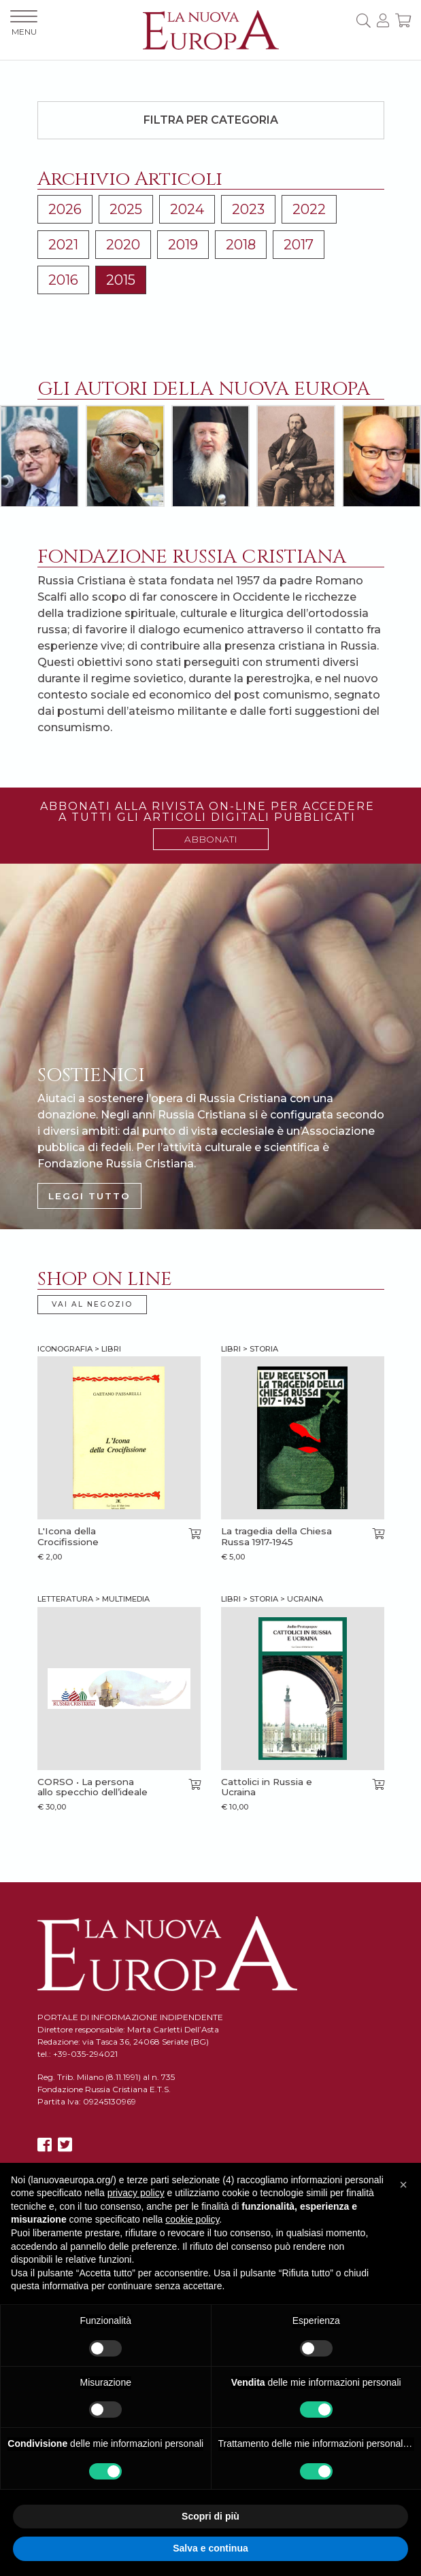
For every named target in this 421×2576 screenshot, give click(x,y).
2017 (299, 244)
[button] (403, 2184)
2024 (187, 209)
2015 (120, 280)
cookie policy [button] (192, 2219)
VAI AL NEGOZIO (92, 1304)
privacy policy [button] (136, 2192)
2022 (309, 209)
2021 (63, 244)
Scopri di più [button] (210, 2516)
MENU (23, 23)
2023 (248, 209)
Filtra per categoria (211, 119)
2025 (126, 209)
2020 (123, 244)
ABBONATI (210, 839)
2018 (241, 244)
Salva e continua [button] (210, 2548)
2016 (63, 280)
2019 (183, 244)
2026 (65, 209)
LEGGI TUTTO (89, 1195)
